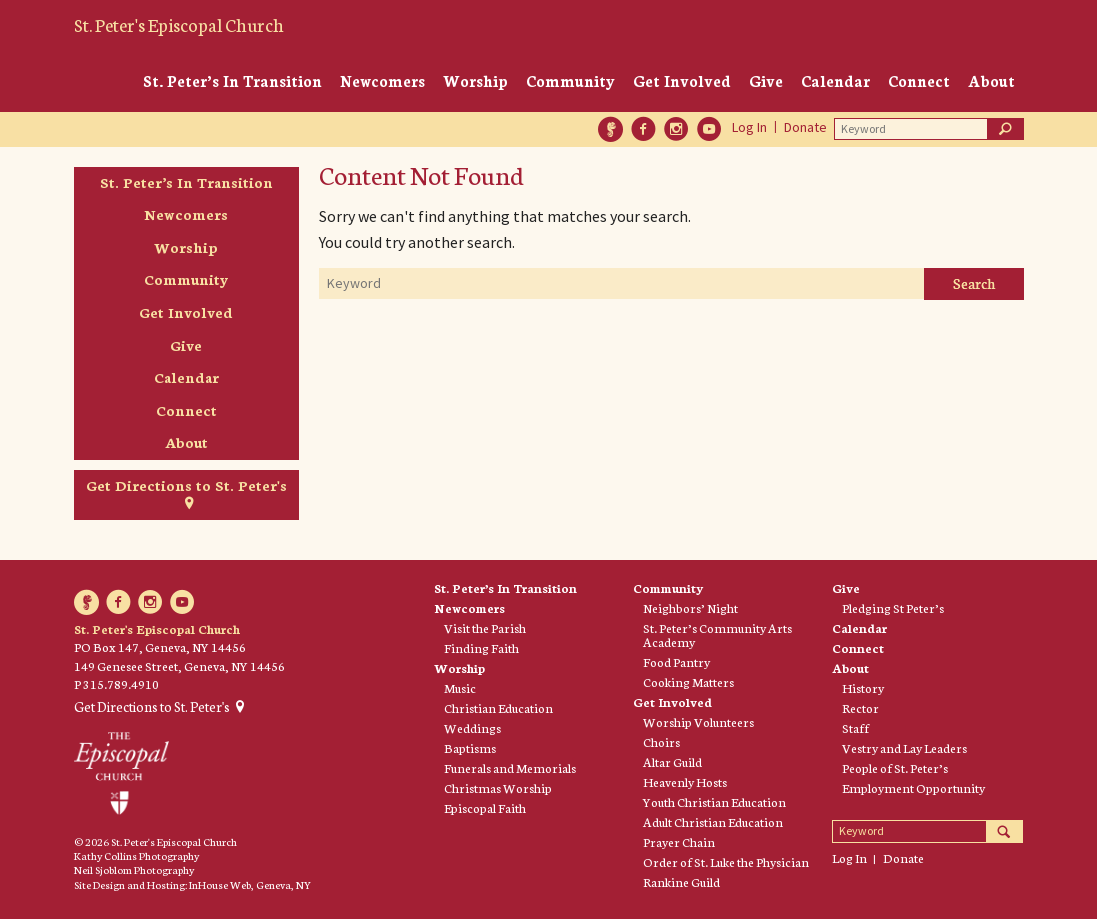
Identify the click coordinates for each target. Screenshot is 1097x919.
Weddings (472, 728)
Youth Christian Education (714, 802)
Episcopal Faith (485, 808)
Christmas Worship (498, 788)
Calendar (835, 80)
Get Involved (682, 80)
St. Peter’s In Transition (232, 80)
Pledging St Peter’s (893, 608)
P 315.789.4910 (116, 683)
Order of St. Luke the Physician (726, 862)
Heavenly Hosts (685, 782)
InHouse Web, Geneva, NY (250, 884)
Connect (919, 80)
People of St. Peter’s (895, 768)
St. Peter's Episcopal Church (179, 24)
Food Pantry (676, 662)
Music (460, 688)
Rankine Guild (681, 882)
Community (570, 80)
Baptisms (470, 748)
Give (766, 80)
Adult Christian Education (713, 822)
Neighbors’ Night (690, 608)
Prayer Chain (679, 842)
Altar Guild (672, 762)
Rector (860, 708)
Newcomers (382, 80)
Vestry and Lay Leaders (904, 748)
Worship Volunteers (698, 722)
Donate (805, 127)
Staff (855, 728)
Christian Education (498, 708)
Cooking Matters (688, 682)
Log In (749, 127)
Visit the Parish (485, 628)
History (863, 688)
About (991, 80)
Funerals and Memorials (510, 768)
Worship (475, 80)
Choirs (661, 742)
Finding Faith (481, 648)
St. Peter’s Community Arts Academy (717, 635)
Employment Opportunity (913, 788)
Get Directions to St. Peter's (186, 485)
